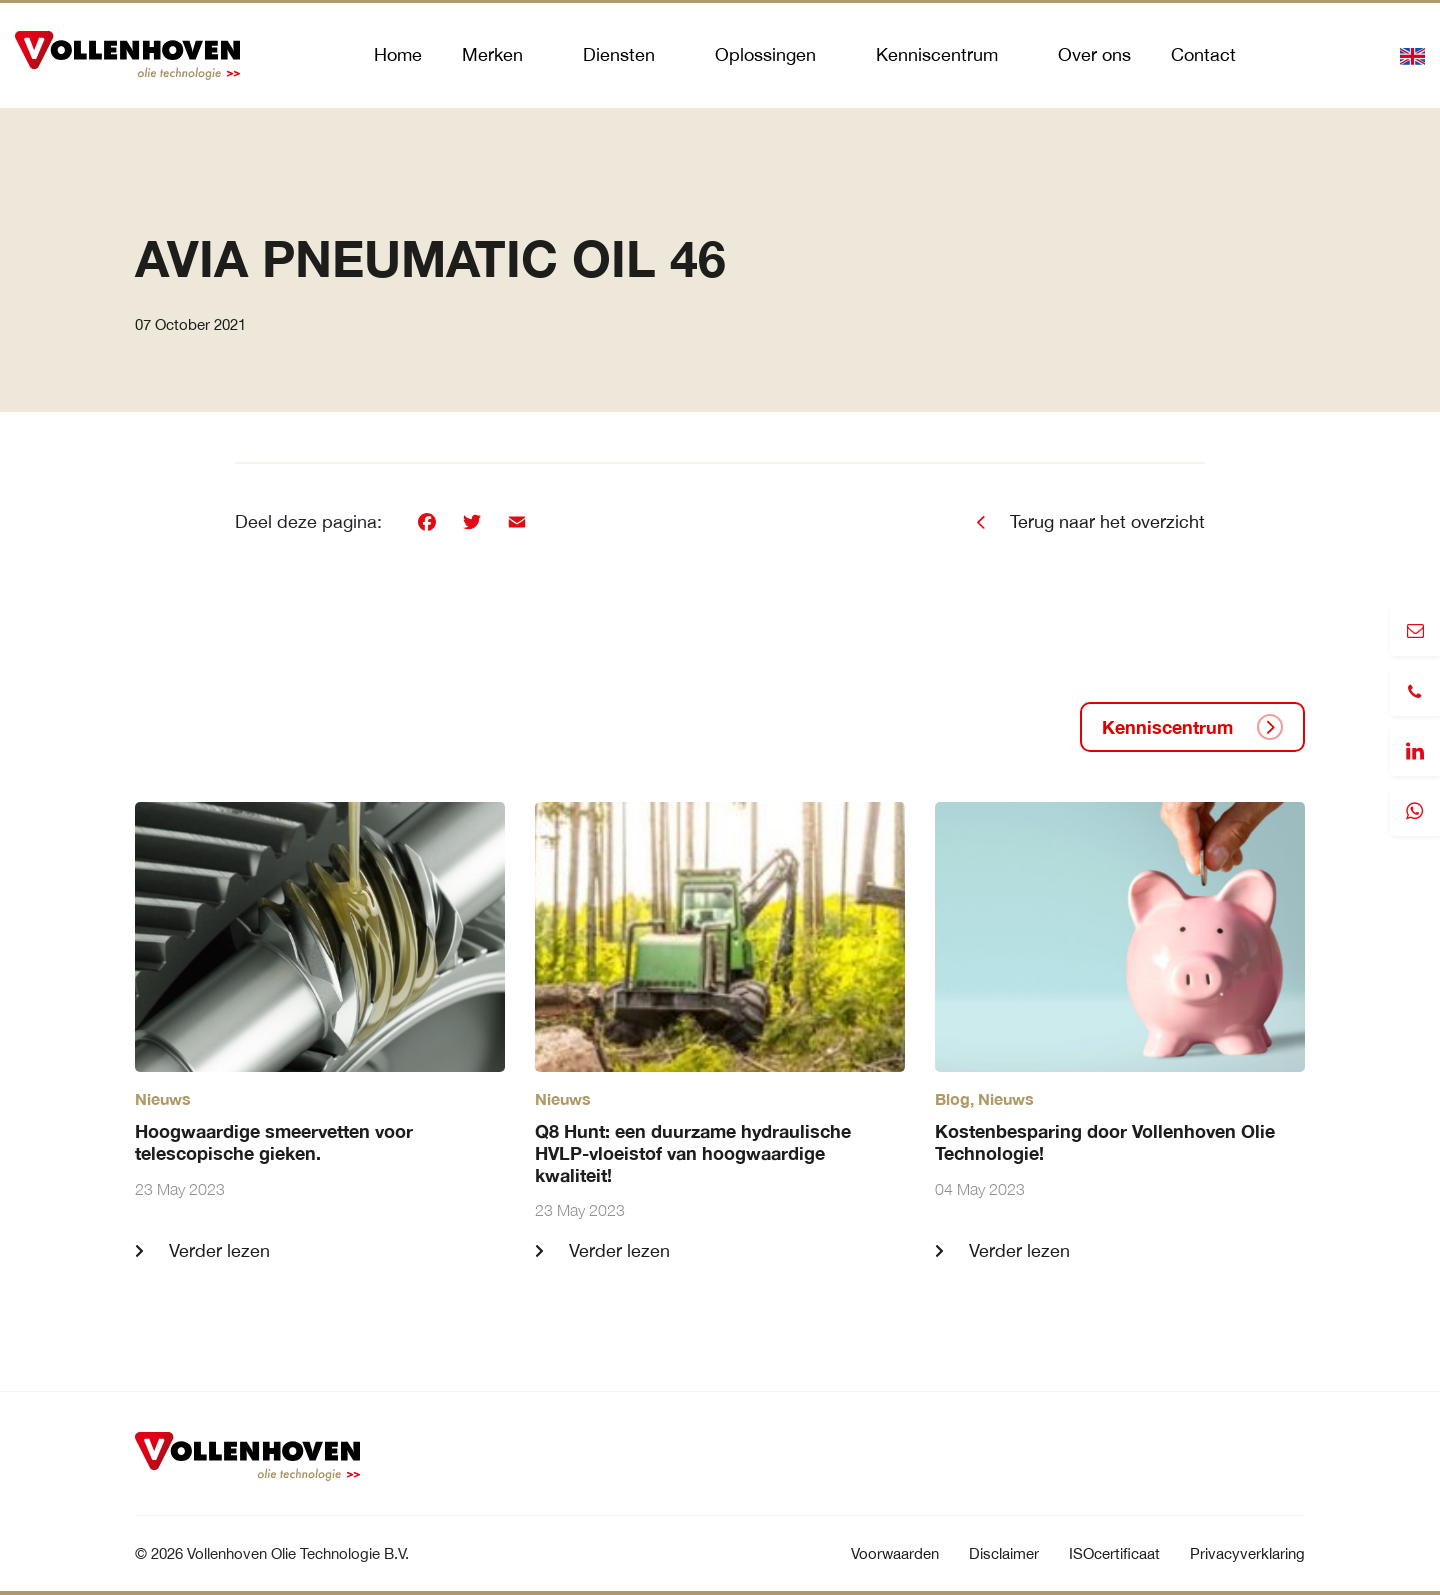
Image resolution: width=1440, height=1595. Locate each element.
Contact (1203, 54)
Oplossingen (765, 54)
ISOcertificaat (1114, 1553)
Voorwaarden (895, 1553)
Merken (492, 54)
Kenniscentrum (937, 54)
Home (398, 54)
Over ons (1094, 54)
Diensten (619, 54)
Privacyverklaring (1247, 1553)
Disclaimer (1004, 1553)
